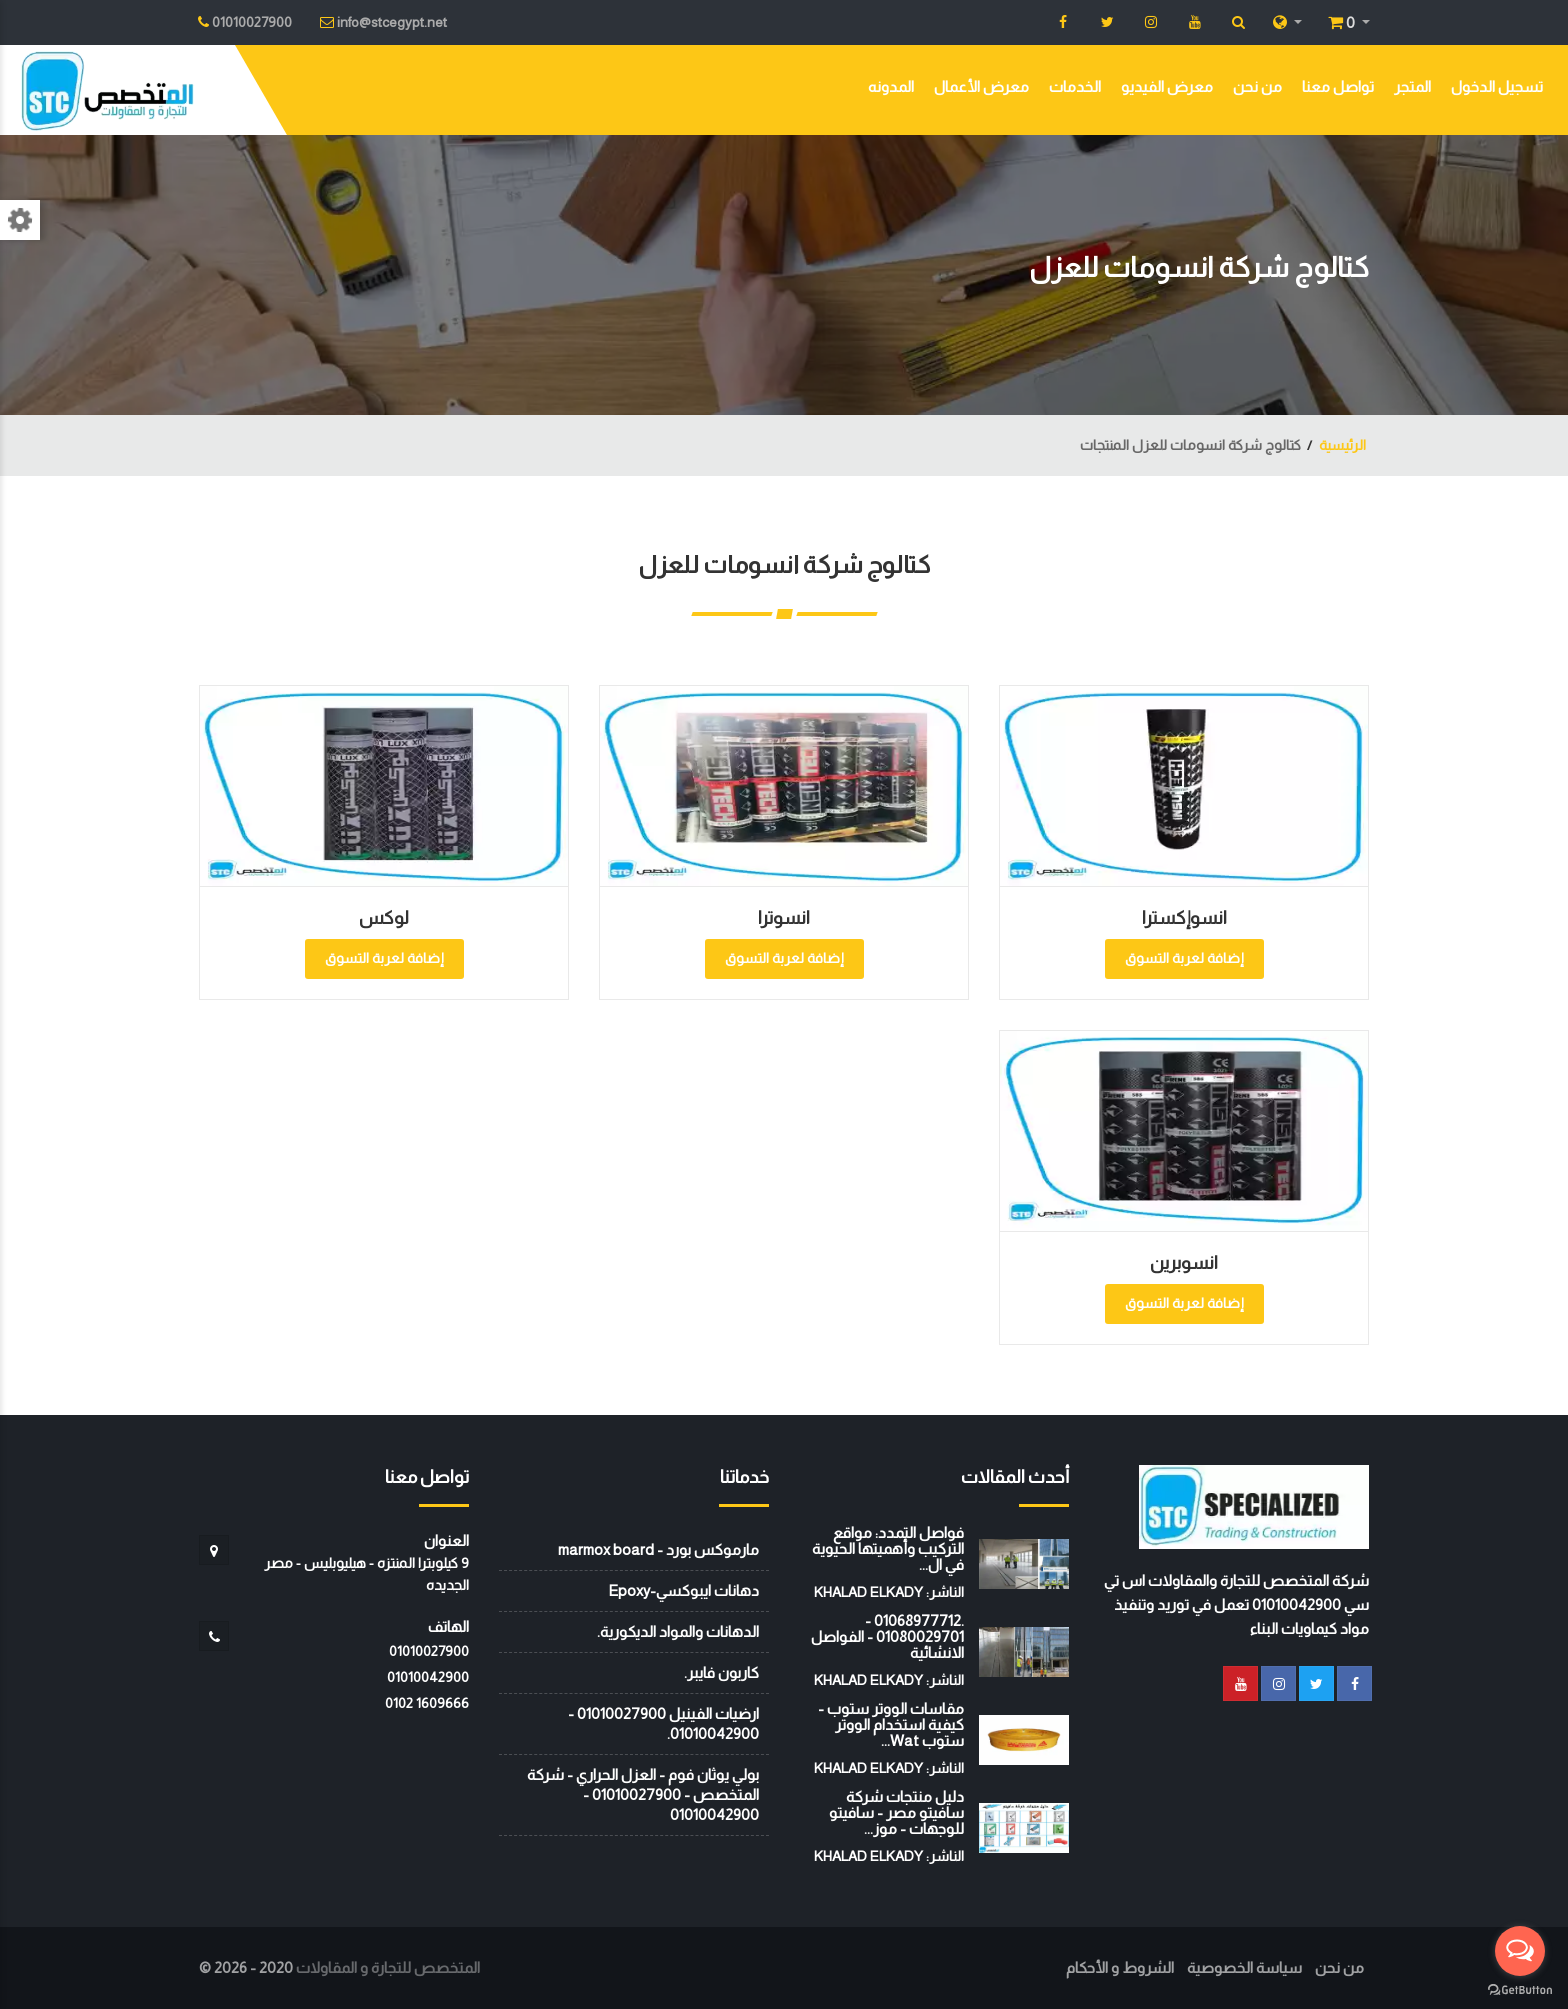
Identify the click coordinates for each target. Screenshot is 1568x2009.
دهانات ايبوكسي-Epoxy (683, 1590)
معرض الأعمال (981, 86)
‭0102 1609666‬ (427, 1703)
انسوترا (784, 918)
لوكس (384, 918)
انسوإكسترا (1184, 918)
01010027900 (429, 1651)
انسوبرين (1184, 1263)
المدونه (891, 86)
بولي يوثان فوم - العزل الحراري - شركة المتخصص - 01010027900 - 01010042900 (643, 1794)
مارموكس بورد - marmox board (658, 1549)
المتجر (1412, 86)
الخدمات (1075, 86)
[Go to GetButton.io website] (1520, 1989)
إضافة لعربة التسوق (1184, 958)
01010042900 (428, 1677)
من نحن (1257, 86)
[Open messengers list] (1520, 1951)
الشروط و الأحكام (1120, 1967)
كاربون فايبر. (721, 1672)
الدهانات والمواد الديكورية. (678, 1631)
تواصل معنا (1338, 86)
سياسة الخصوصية (1244, 1967)
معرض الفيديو (1167, 86)
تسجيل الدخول (1497, 86)
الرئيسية (1342, 445)
